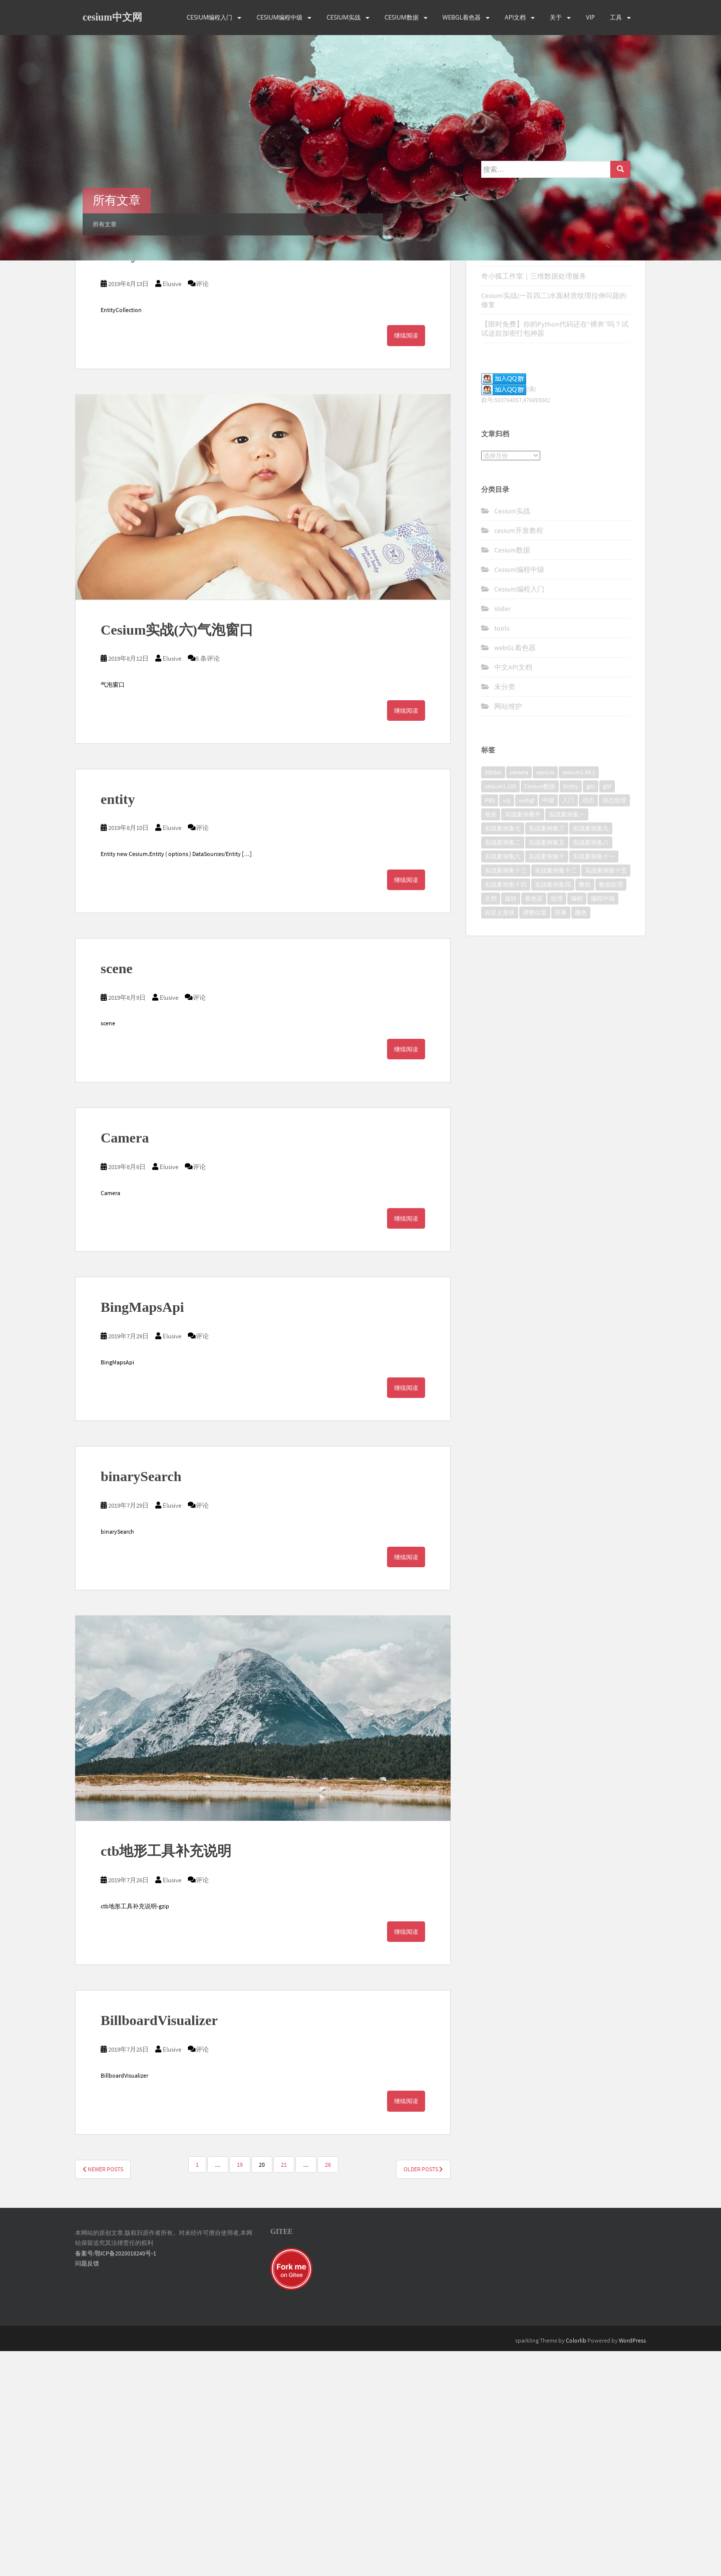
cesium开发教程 (518, 755)
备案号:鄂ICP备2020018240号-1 (115, 2478)
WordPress (632, 2565)
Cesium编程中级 (279, 17)
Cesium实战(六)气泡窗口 (177, 855)
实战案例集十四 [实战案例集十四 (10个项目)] (506, 1109)
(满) (508, 614)
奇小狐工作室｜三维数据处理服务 (533, 500)
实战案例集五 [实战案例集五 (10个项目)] (547, 1067)
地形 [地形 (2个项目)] (491, 1039)
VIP (590, 17)
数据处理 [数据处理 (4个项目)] (611, 1109)
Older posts (423, 2394)
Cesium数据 (402, 17)
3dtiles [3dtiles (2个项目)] (493, 997)
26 (328, 2389)
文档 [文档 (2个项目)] (491, 1123)
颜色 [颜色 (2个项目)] (581, 1137)
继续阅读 (406, 391)
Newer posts (103, 2394)
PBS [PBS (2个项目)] (490, 1025)
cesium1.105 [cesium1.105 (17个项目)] (500, 1011)
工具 (616, 17)
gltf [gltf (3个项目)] (607, 1011)
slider (502, 833)
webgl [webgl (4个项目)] (526, 1025)
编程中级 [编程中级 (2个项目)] (603, 1123)
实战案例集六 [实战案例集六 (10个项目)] (503, 1081)
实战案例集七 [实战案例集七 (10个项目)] (503, 1053)
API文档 (515, 17)
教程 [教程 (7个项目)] (585, 1109)
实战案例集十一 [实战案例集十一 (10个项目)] (594, 1081)
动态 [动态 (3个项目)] (588, 1025)
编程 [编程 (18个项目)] (577, 1123)
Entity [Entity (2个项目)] (570, 1011)
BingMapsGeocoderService (182, 311)
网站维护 (508, 931)
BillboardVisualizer (159, 2245)
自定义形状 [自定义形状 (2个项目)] (500, 1137)
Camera (125, 1363)
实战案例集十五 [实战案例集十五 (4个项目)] (606, 1095)
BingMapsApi (142, 1532)
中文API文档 (513, 892)
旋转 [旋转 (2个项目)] (511, 1123)
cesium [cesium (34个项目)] (545, 997)
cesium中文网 (112, 17)
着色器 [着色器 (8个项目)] (534, 1123)
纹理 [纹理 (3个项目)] (557, 1123)
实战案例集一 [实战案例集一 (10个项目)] (567, 1039)
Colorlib (576, 2565)
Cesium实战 (343, 17)
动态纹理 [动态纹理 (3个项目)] (614, 1025)
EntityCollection (150, 480)
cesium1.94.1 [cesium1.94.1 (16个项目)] (578, 997)
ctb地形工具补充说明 (166, 2076)
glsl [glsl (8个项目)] (590, 1011)
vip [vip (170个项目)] (507, 1025)
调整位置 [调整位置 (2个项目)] (535, 1137)
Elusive (172, 340)
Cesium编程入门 (210, 17)
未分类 (504, 911)
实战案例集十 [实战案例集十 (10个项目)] (547, 1081)
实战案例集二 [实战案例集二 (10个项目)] (503, 1067)
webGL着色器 (462, 17)
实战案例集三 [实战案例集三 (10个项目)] (547, 1053)
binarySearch (141, 1701)
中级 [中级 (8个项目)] (548, 1025)
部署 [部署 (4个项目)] (561, 1137)
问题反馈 (87, 2488)
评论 (202, 340)
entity (118, 1024)
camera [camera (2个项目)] (519, 997)
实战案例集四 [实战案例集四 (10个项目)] (553, 1109)
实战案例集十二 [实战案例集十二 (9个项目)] (556, 1095)
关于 (556, 17)
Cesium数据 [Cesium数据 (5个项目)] (539, 1011)
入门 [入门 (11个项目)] (568, 1025)
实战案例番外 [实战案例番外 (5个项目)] (523, 1039)
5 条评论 (208, 884)
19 (240, 2389)
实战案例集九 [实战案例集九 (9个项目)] (591, 1053)
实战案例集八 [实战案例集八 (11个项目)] (591, 1067)
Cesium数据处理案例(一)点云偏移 (532, 481)
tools (502, 852)
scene (117, 1194)
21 (284, 2389)
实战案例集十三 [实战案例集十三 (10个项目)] (506, 1095)
